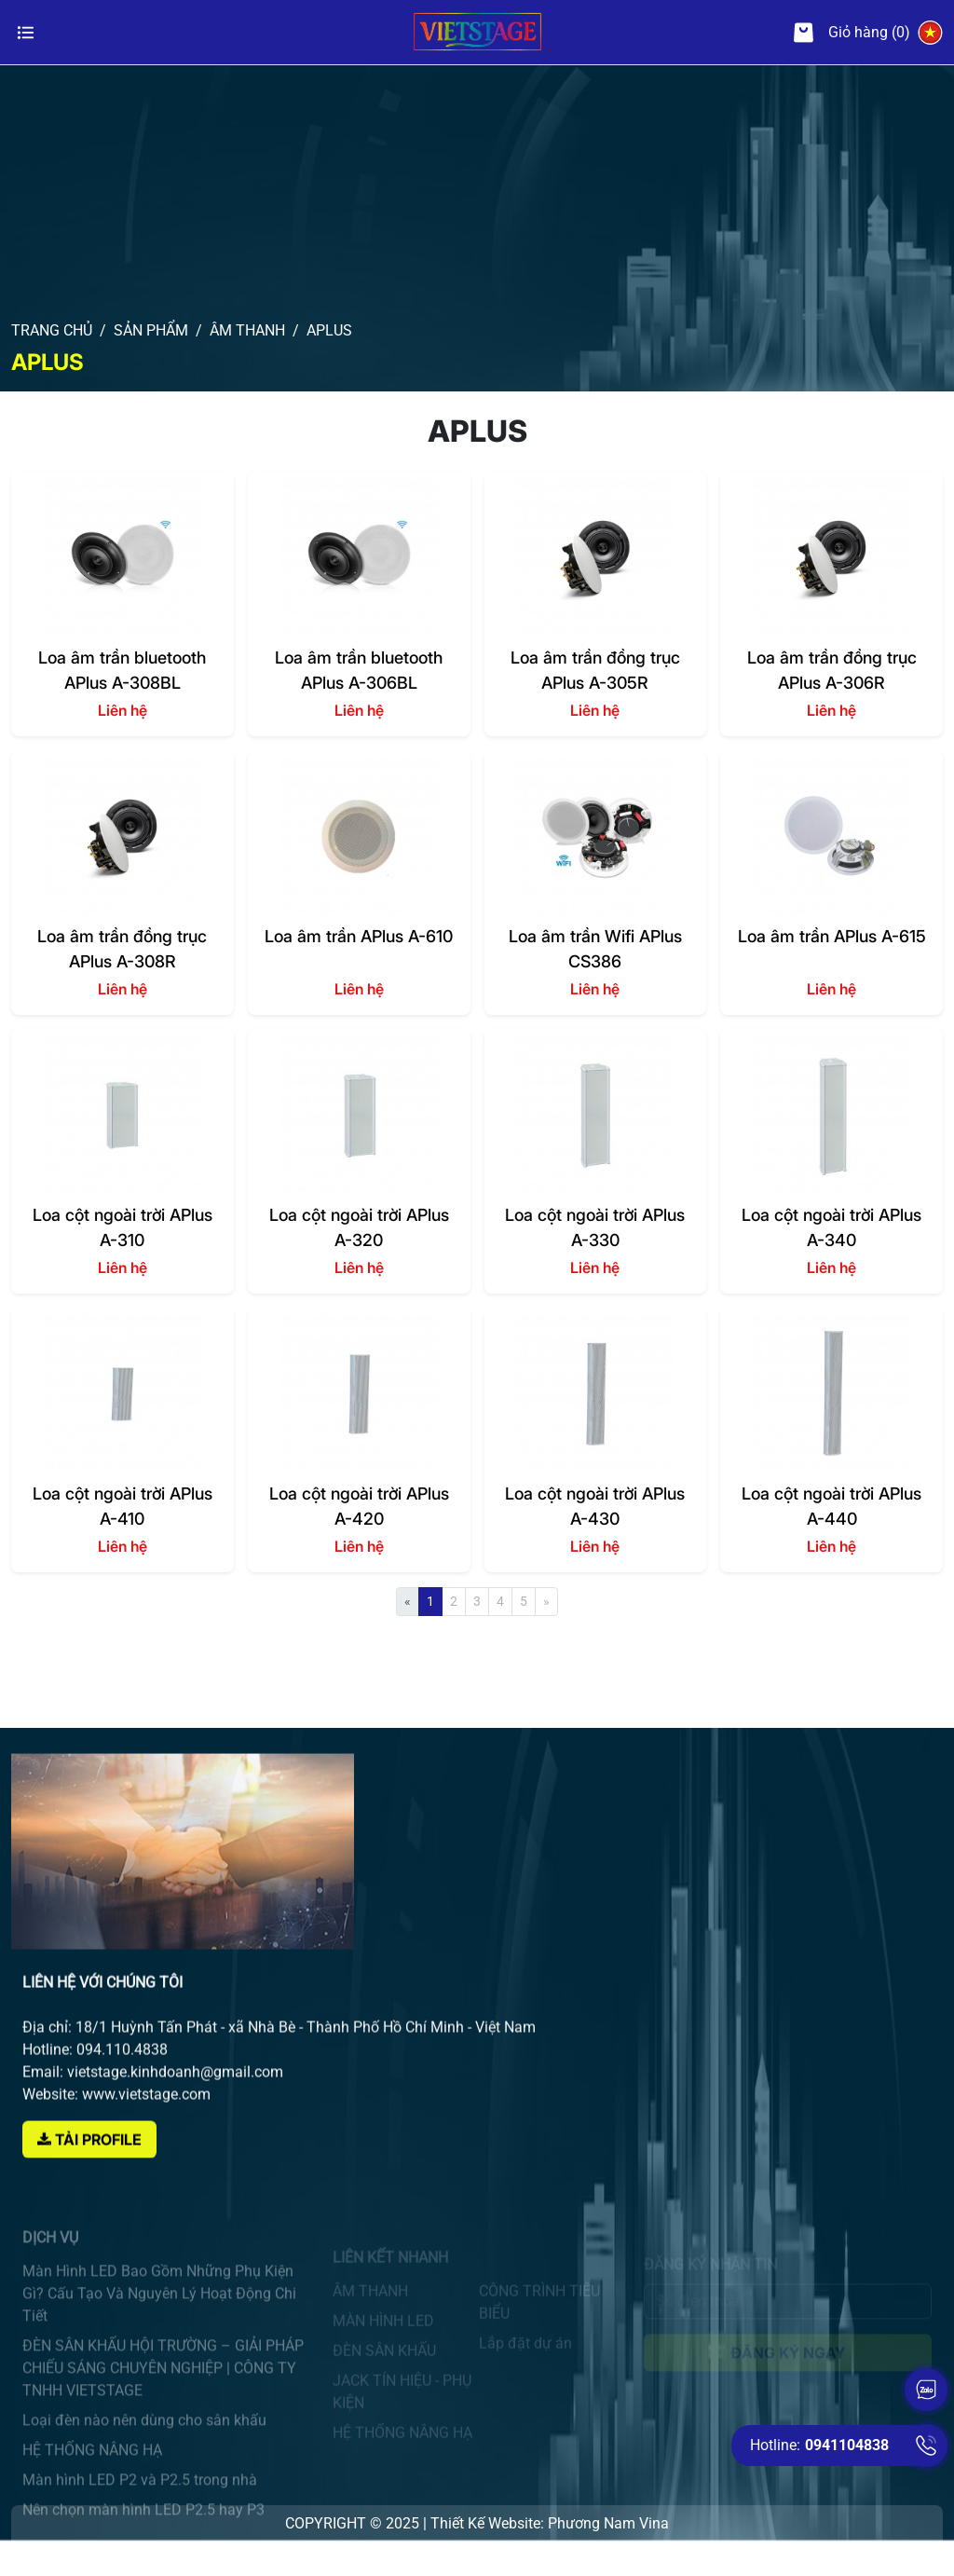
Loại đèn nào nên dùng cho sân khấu (144, 2444)
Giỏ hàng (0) (852, 32)
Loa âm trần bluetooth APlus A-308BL (122, 670)
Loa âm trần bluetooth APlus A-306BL (359, 670)
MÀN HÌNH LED (383, 2332)
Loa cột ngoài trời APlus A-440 (831, 1506)
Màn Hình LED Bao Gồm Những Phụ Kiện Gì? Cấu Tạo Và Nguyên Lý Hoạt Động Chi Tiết (159, 2317)
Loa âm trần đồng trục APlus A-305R (595, 670)
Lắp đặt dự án (525, 2355)
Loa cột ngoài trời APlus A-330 (595, 1227)
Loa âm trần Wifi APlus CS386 (595, 948)
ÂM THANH (370, 2302)
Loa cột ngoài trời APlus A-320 (359, 1227)
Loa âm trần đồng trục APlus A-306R (832, 670)
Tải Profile (89, 2182)
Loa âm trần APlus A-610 (359, 936)
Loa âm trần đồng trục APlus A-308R (122, 948)
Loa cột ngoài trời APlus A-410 (122, 1506)
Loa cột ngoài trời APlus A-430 (595, 1506)
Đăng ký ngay (787, 2359)
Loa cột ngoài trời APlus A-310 (122, 1227)
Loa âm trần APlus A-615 (832, 936)
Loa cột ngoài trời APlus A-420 (359, 1506)
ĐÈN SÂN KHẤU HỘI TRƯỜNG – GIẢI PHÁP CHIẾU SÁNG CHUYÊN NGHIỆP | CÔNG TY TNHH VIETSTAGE (163, 2392)
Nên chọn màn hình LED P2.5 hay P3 (143, 2533)
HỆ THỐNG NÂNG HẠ (92, 2474)
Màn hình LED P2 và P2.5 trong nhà (139, 2504)
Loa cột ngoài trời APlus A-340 (831, 1227)
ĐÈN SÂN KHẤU (384, 2362)
